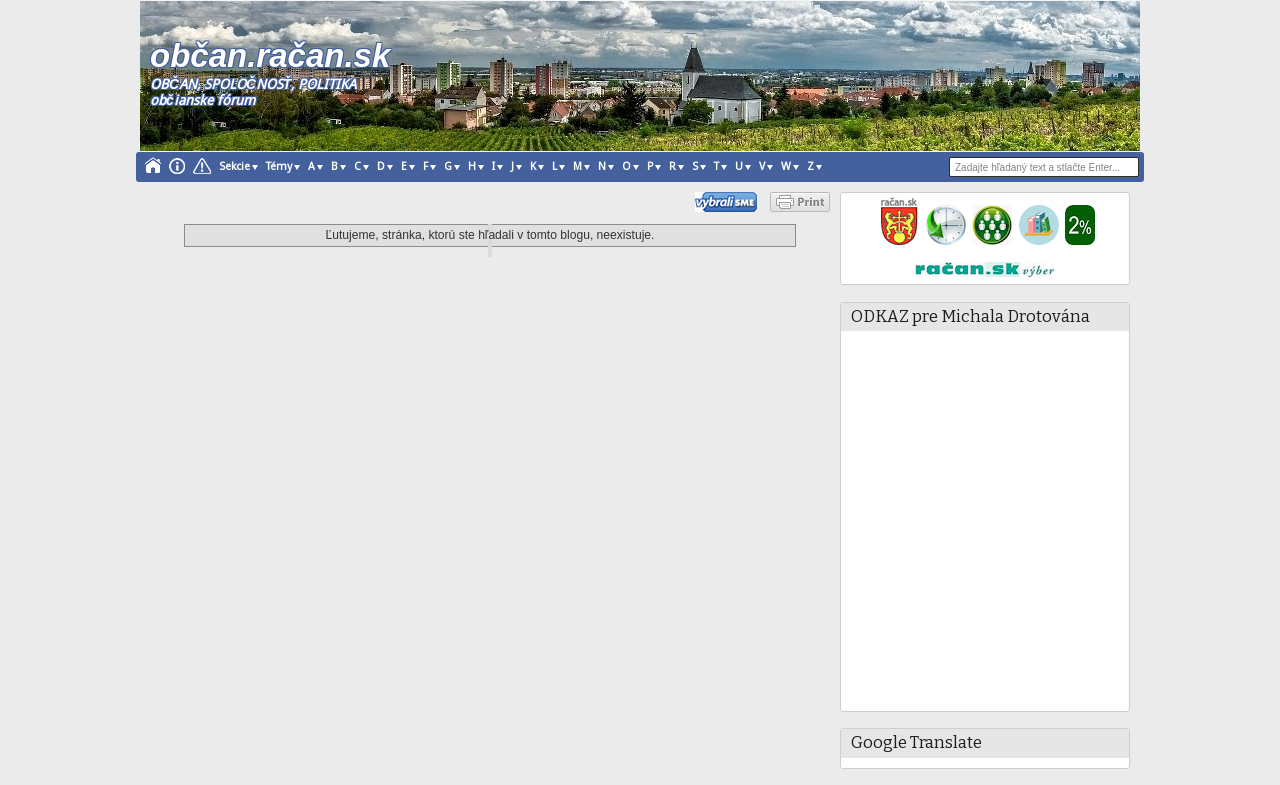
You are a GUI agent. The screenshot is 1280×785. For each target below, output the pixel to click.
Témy (279, 166)
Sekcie (234, 166)
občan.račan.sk (270, 55)
